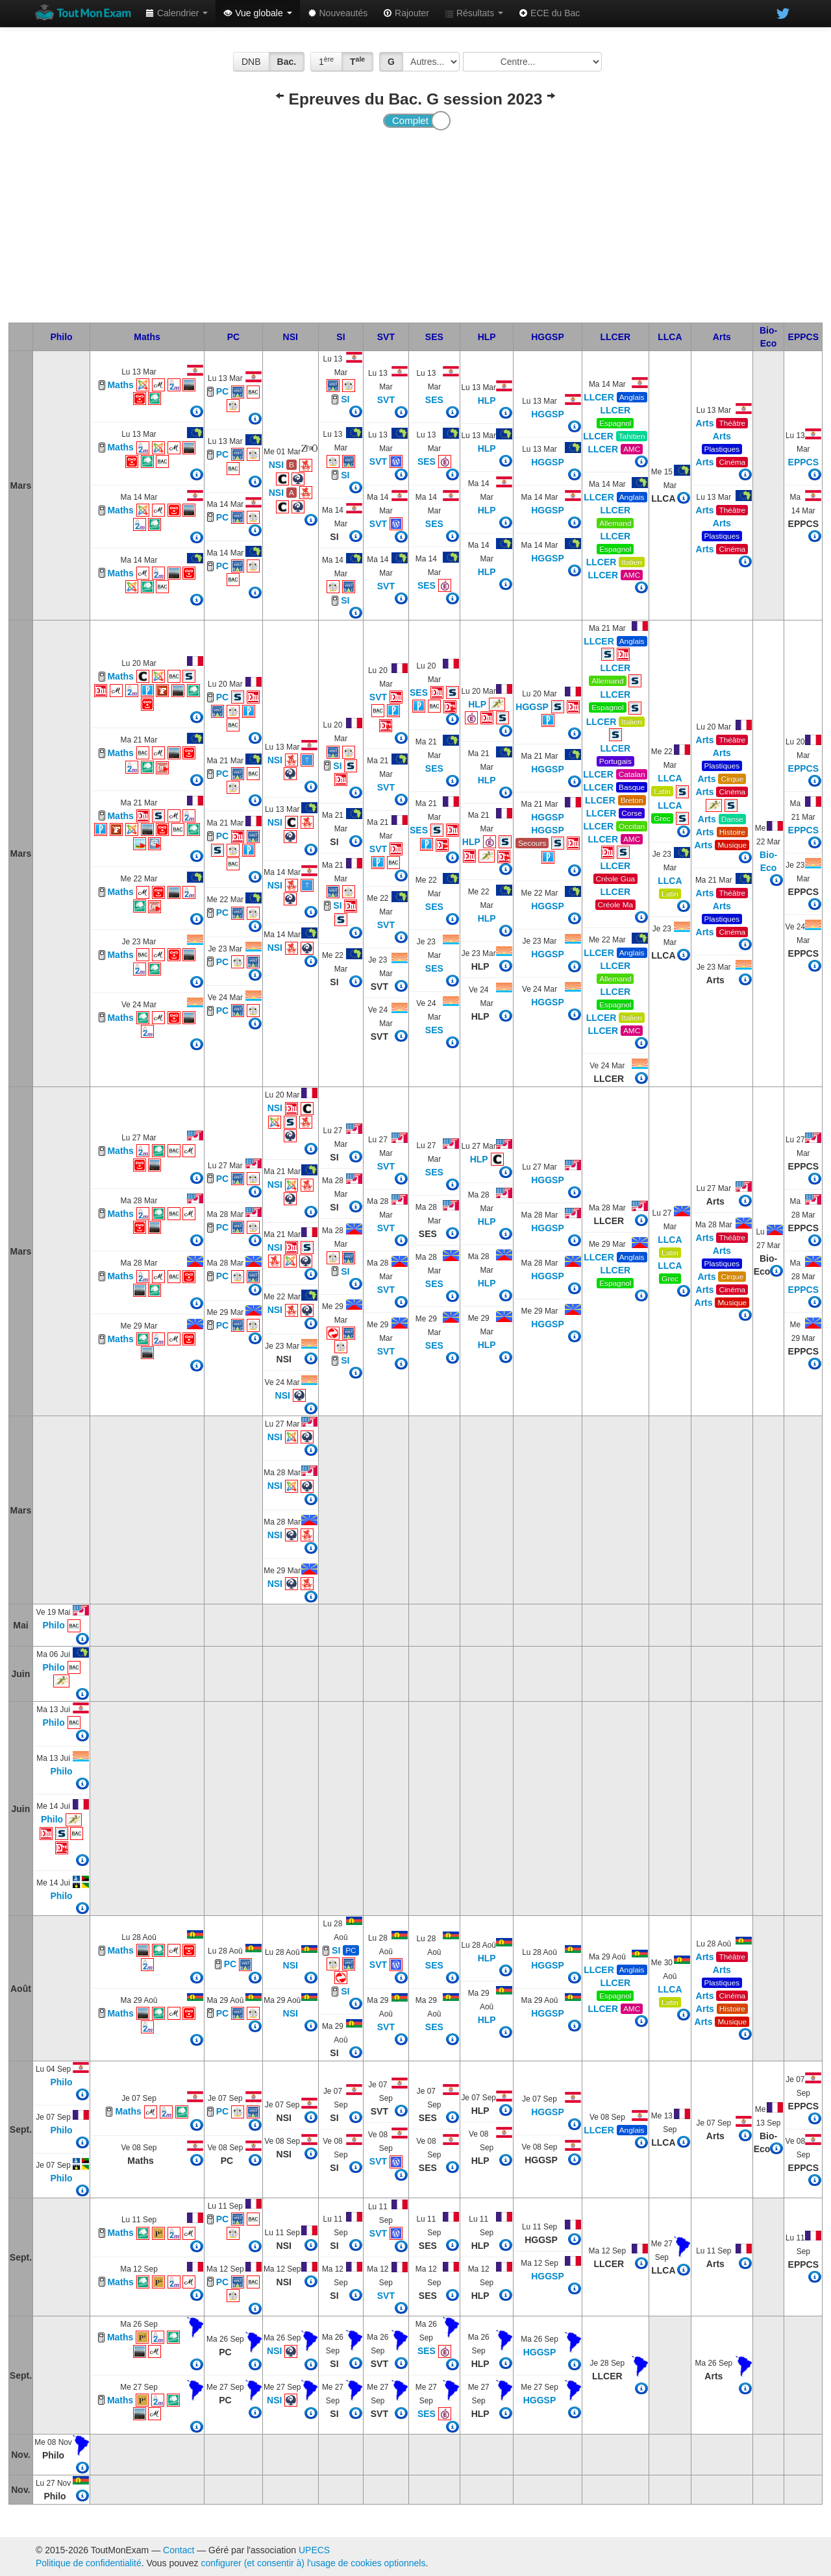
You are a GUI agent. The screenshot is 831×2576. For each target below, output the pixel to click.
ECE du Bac (549, 13)
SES (434, 337)
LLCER (615, 337)
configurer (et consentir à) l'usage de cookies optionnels (313, 2563)
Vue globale (257, 13)
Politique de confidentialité (89, 2563)
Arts (722, 337)
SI (340, 337)
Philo (61, 337)
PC (233, 337)
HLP (487, 337)
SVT (386, 337)
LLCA (670, 337)
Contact (178, 2550)
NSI (290, 337)
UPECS (314, 2550)
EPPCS (803, 337)
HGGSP (547, 337)
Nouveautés (338, 13)
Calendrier (176, 13)
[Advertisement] (415, 225)
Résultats (474, 13)
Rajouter (406, 13)
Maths (147, 337)
